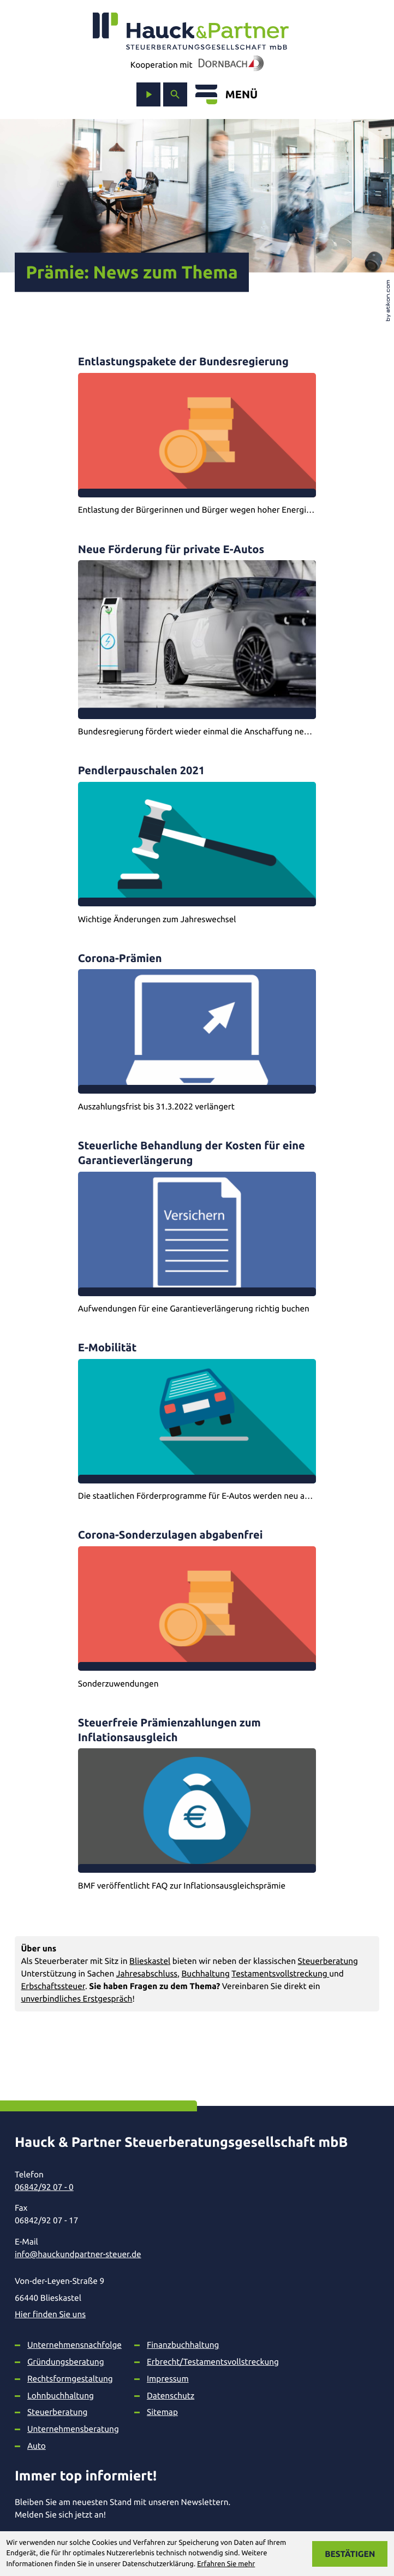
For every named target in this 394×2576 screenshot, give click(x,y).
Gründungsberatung (65, 2361)
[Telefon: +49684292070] (188, 2187)
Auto (36, 2445)
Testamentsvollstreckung (280, 1973)
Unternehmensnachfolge (74, 2344)
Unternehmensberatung (73, 2428)
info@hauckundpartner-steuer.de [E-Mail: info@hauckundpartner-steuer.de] (78, 2254)
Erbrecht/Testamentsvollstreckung (213, 2361)
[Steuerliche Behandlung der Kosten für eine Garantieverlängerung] (197, 1226)
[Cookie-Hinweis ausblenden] (349, 2554)
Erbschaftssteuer (53, 1986)
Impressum (168, 2378)
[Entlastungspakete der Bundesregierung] (197, 435)
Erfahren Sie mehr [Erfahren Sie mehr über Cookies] (226, 2564)
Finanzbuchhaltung (183, 2344)
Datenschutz (170, 2395)
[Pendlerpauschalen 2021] (197, 844)
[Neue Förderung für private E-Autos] (197, 640)
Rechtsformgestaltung (70, 2378)
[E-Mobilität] (197, 1421)
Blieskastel (149, 1961)
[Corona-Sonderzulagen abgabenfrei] (197, 1608)
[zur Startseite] (191, 31)
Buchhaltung (205, 1973)
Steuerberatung (328, 1961)
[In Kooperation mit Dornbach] (228, 65)
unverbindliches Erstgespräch (76, 1998)
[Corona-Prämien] (197, 1032)
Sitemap (162, 2412)
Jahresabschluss (146, 1973)
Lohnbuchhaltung (60, 2395)
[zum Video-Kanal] (148, 94)
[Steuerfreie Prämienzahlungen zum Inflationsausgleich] (197, 1803)
